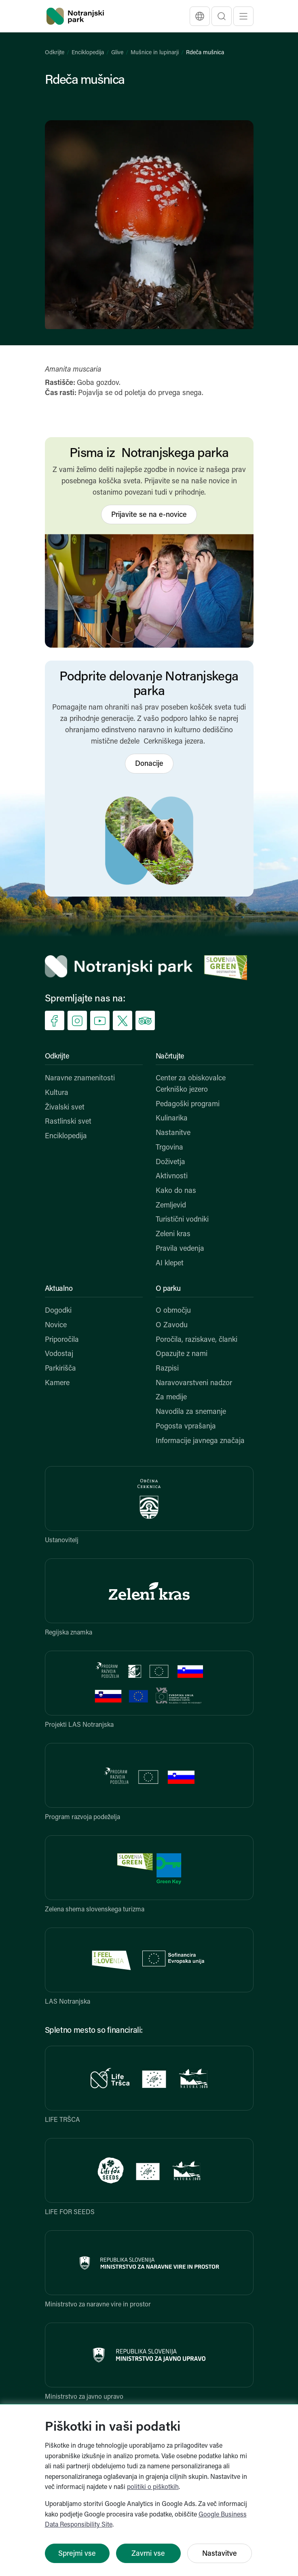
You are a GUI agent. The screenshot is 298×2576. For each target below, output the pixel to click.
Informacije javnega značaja (200, 1441)
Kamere (57, 1383)
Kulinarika (172, 1118)
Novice (56, 1325)
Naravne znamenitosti (80, 1078)
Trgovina (169, 1148)
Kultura (56, 1093)
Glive (117, 53)
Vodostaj (59, 1354)
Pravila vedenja (180, 1249)
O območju (173, 1311)
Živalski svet (65, 1108)
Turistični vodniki (182, 1220)
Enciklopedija (88, 53)
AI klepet (170, 1263)
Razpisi (167, 1369)
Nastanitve (173, 1133)
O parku (168, 1289)
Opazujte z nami (181, 1354)
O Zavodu (172, 1325)
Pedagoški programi (188, 1104)
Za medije (171, 1397)
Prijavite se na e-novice (149, 515)
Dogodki (58, 1311)
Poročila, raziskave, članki (196, 1340)
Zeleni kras (173, 1234)
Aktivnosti (172, 1176)
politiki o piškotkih (153, 2487)
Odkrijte (54, 53)
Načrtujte (170, 1057)
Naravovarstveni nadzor (194, 1383)
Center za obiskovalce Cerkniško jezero (191, 1084)
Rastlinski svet (68, 1122)
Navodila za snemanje (191, 1412)
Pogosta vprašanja (186, 1426)
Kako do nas (176, 1191)
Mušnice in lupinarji (155, 53)
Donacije (149, 764)
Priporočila (62, 1340)
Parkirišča (60, 1369)
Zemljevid (171, 1205)
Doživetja (170, 1162)
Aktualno (59, 1289)
